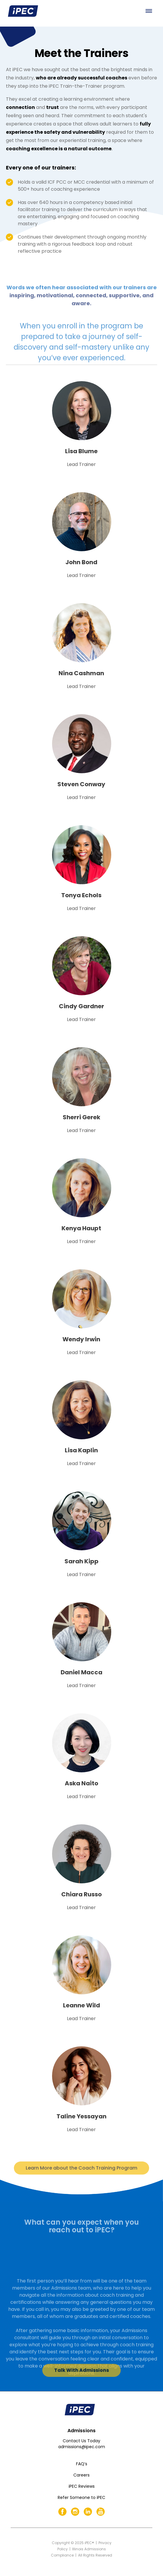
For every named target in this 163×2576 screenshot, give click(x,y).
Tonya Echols (81, 895)
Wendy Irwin (81, 1339)
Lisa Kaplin (81, 1450)
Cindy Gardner (81, 1006)
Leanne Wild (81, 2005)
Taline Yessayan (81, 2116)
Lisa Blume (81, 451)
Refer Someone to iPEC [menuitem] (81, 2497)
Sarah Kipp (81, 1561)
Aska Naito (81, 1783)
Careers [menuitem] (81, 2475)
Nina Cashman (81, 673)
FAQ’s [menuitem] (81, 2464)
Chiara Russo (81, 1894)
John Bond (81, 562)
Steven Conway (81, 784)
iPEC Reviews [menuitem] (82, 2486)
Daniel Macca (81, 1672)
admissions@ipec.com (81, 2447)
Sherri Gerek (81, 1117)
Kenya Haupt (81, 1228)
